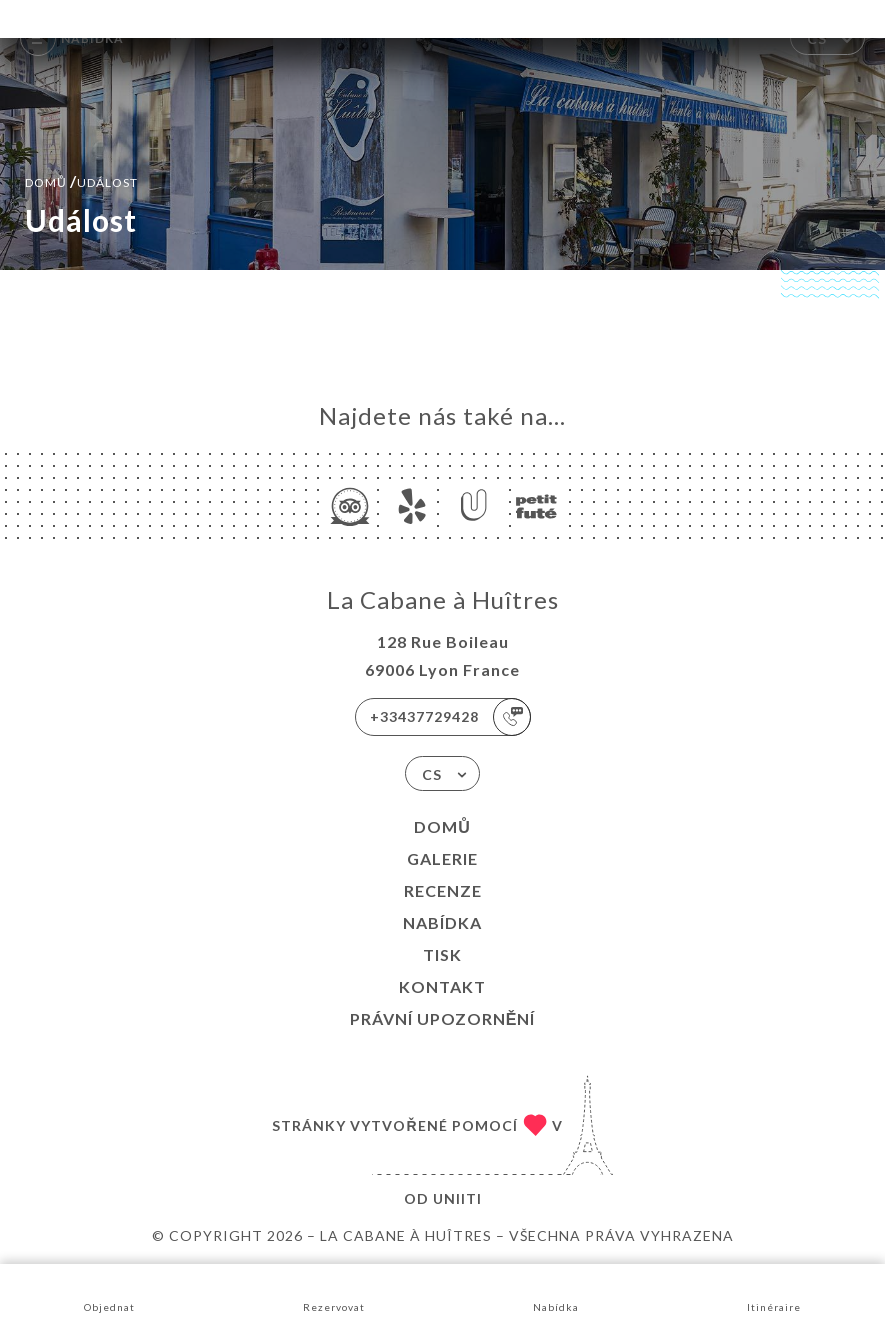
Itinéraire (774, 1289)
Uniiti (457, 1198)
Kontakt (442, 986)
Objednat (109, 1289)
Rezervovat (334, 1289)
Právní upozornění (443, 1018)
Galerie (442, 858)
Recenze (443, 890)
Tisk (442, 954)
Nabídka (442, 922)
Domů (442, 826)
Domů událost (81, 180)
